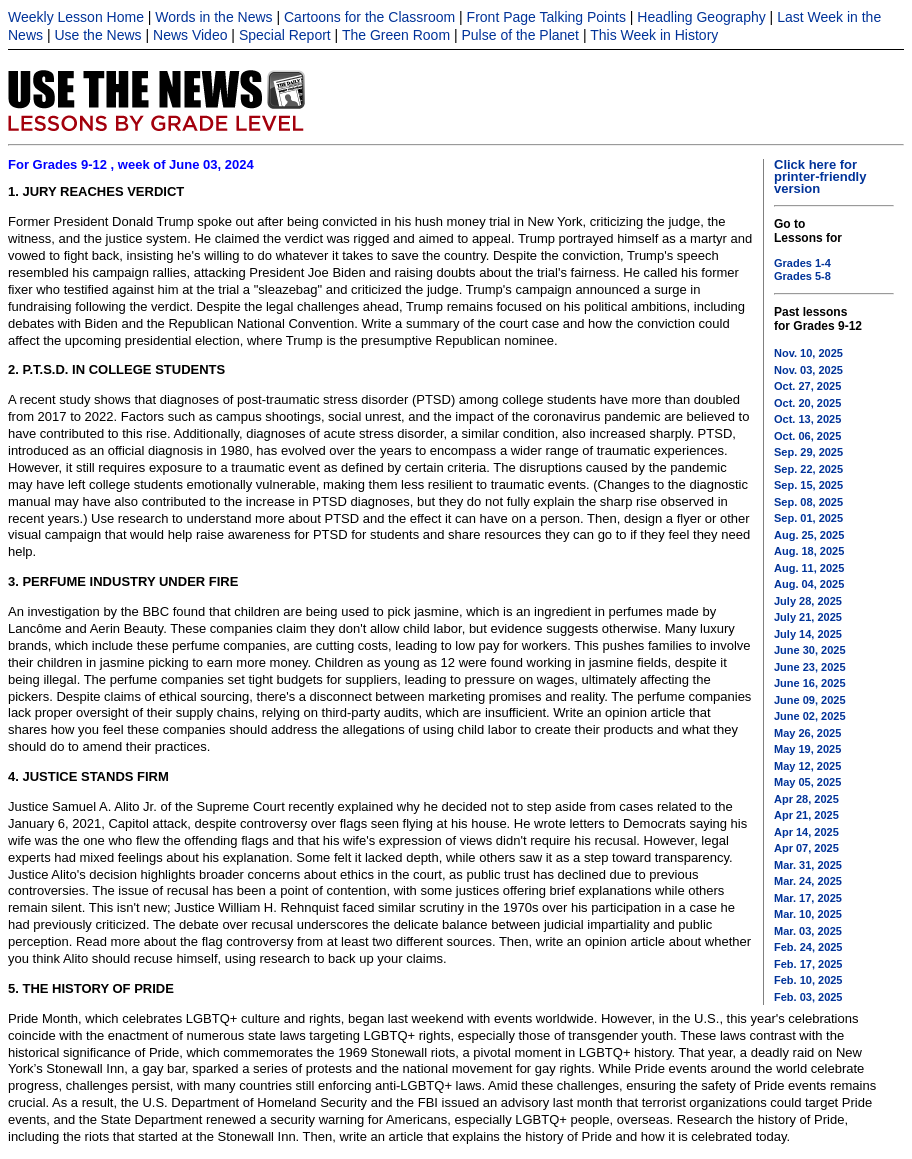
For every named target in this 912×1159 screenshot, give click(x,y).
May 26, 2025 (807, 733)
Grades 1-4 (802, 263)
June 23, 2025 (810, 667)
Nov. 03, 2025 (808, 370)
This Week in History (654, 35)
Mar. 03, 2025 (808, 931)
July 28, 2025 (808, 601)
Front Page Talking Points (546, 17)
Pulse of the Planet (520, 35)
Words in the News (213, 17)
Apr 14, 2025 (806, 832)
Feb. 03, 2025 (808, 997)
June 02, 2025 (810, 716)
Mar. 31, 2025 (808, 865)
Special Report (285, 35)
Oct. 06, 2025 (807, 436)
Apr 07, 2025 (806, 848)
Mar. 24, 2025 (808, 881)
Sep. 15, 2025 (808, 485)
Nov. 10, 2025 (808, 353)
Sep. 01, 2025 (808, 518)
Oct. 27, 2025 (807, 386)
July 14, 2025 (808, 634)
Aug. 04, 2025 (809, 584)
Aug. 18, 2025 (809, 551)
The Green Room (396, 35)
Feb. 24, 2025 (808, 947)
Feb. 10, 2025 (808, 980)
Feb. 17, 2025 (808, 964)
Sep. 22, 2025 (808, 469)
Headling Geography (701, 17)
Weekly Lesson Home (76, 17)
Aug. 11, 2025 (809, 568)
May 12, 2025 (807, 766)
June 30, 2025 (810, 650)
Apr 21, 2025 (806, 815)
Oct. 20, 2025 (807, 403)
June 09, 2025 (810, 700)
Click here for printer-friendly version (820, 176)
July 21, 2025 (808, 617)
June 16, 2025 (810, 683)
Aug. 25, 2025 (809, 535)
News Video (190, 35)
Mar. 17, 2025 (808, 898)
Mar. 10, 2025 (808, 914)
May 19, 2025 (807, 749)
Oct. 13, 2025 (807, 419)
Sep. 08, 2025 (808, 502)
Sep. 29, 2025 (808, 452)
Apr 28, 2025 (806, 799)
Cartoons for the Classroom (369, 17)
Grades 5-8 (802, 276)
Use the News (97, 35)
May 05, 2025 (807, 782)
